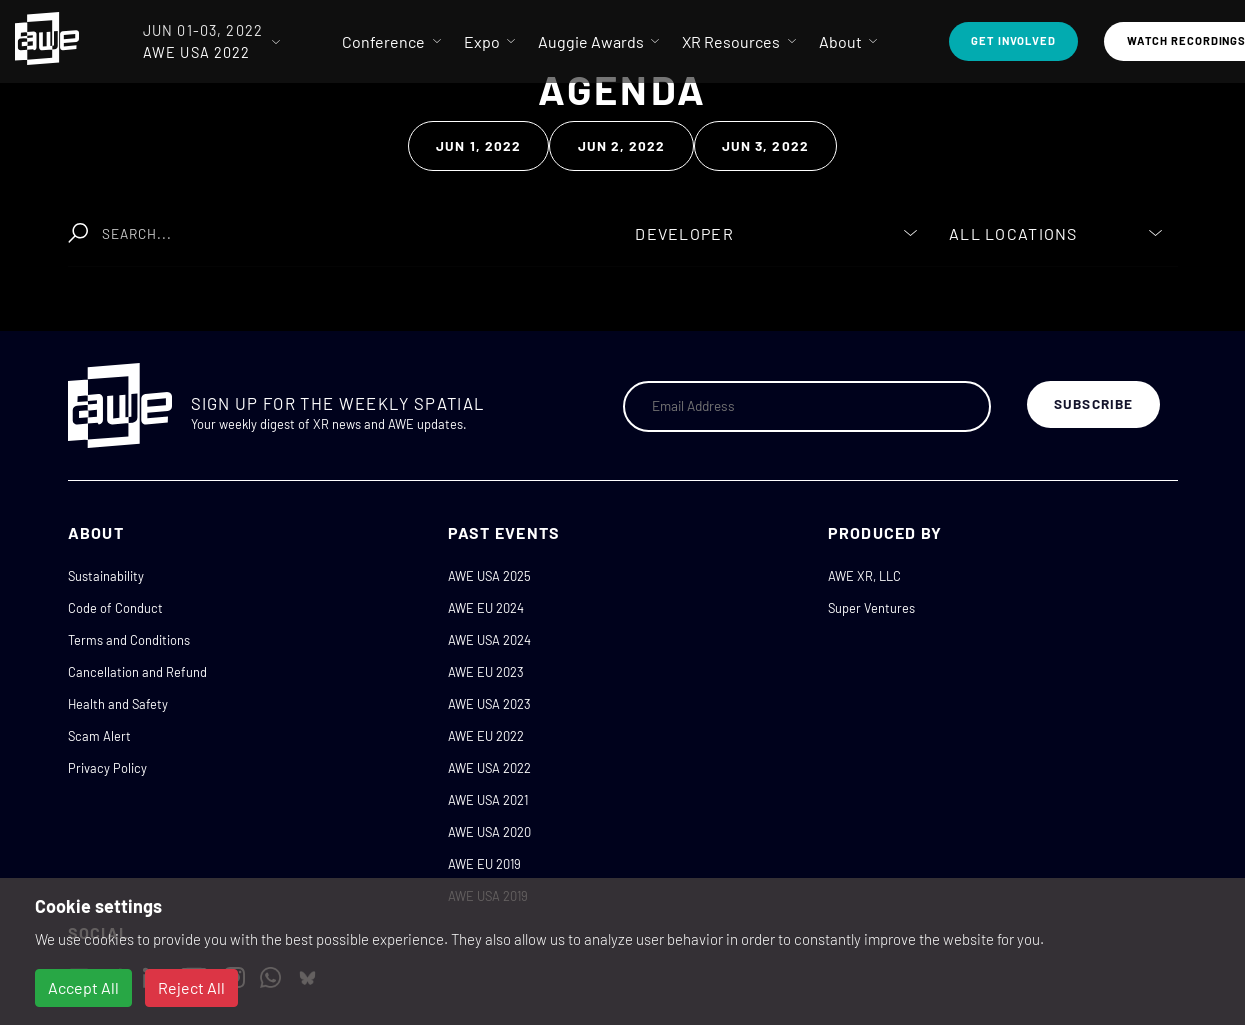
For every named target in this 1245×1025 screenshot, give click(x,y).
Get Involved (1013, 40)
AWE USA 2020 (489, 832)
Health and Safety (118, 704)
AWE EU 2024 (486, 608)
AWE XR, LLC (864, 576)
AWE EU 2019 (484, 864)
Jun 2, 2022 (622, 145)
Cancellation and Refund (137, 672)
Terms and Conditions (129, 640)
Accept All (83, 987)
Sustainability (106, 576)
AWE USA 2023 (489, 704)
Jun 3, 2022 (765, 145)
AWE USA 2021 (488, 800)
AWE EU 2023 (486, 672)
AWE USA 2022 (489, 768)
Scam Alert (99, 736)
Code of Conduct (115, 608)
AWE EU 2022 (486, 736)
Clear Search (530, 223)
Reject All (191, 987)
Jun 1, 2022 (478, 145)
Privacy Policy (107, 768)
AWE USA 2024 (489, 640)
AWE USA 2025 (489, 576)
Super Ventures (871, 608)
